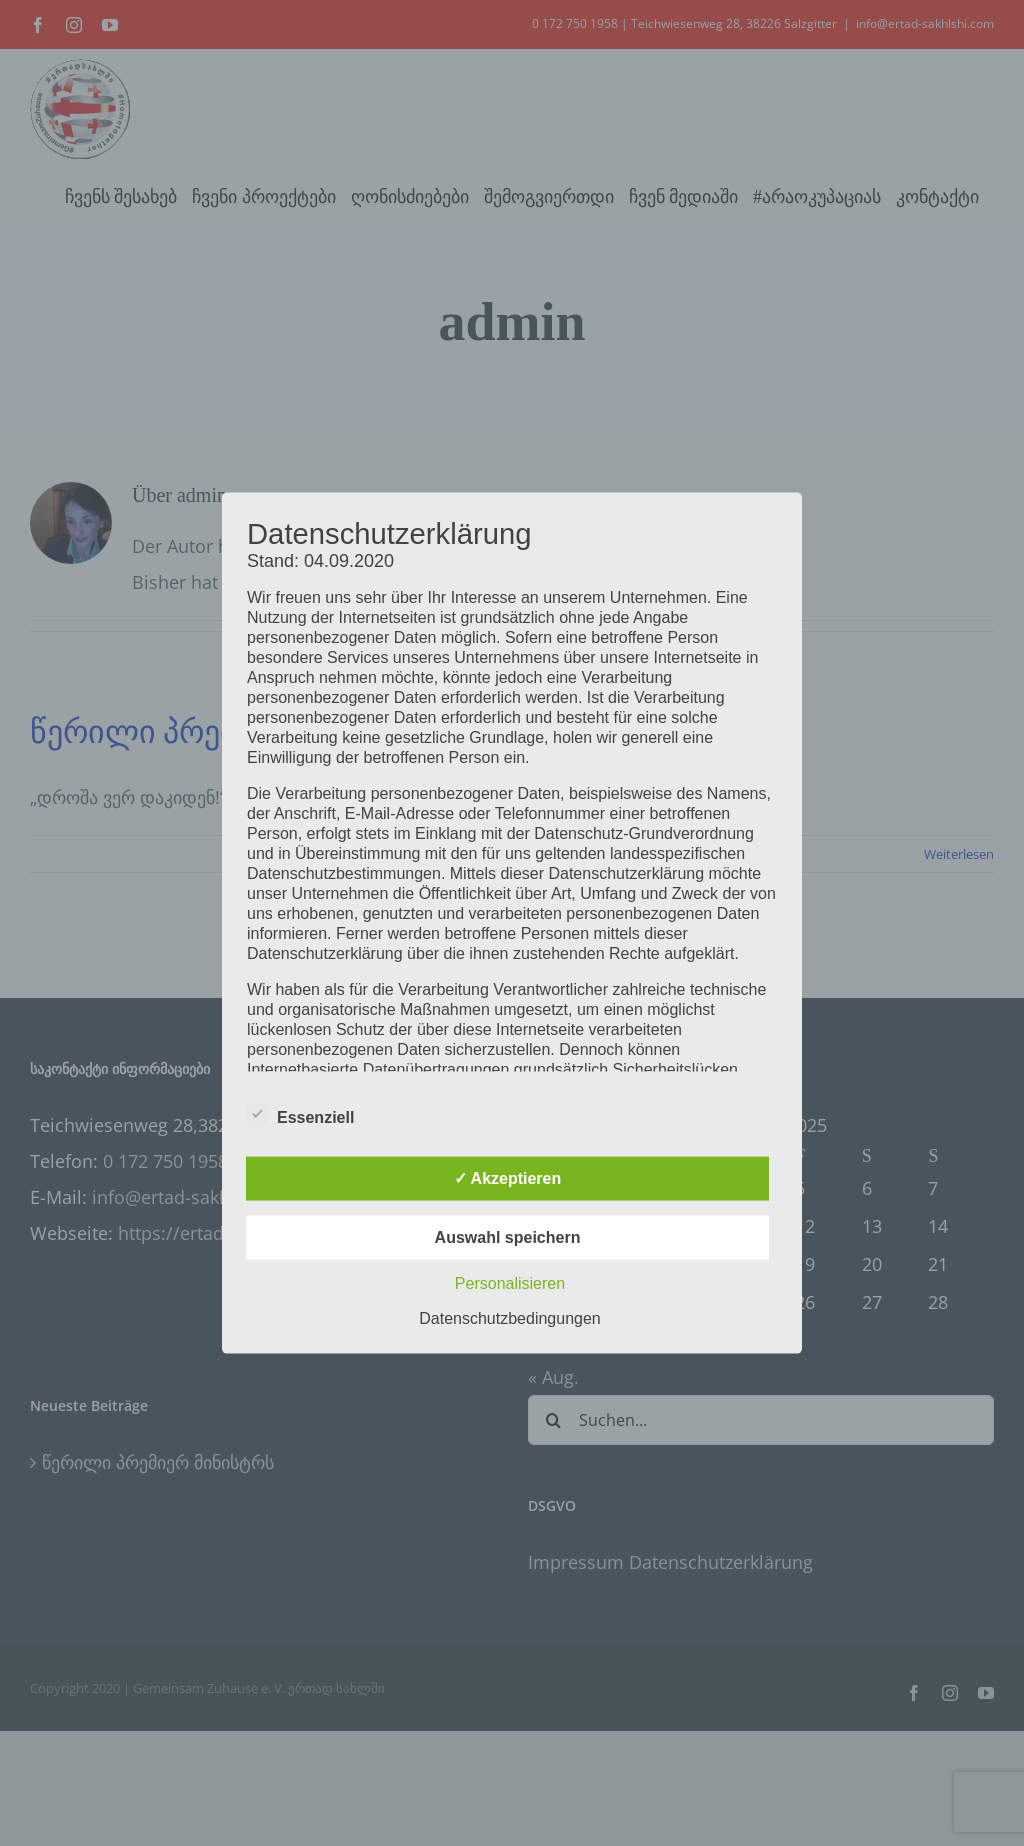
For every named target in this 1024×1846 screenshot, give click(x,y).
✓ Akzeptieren (508, 1177)
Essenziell (300, 1114)
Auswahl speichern (508, 1236)
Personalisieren (510, 1282)
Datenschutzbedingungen (509, 1317)
